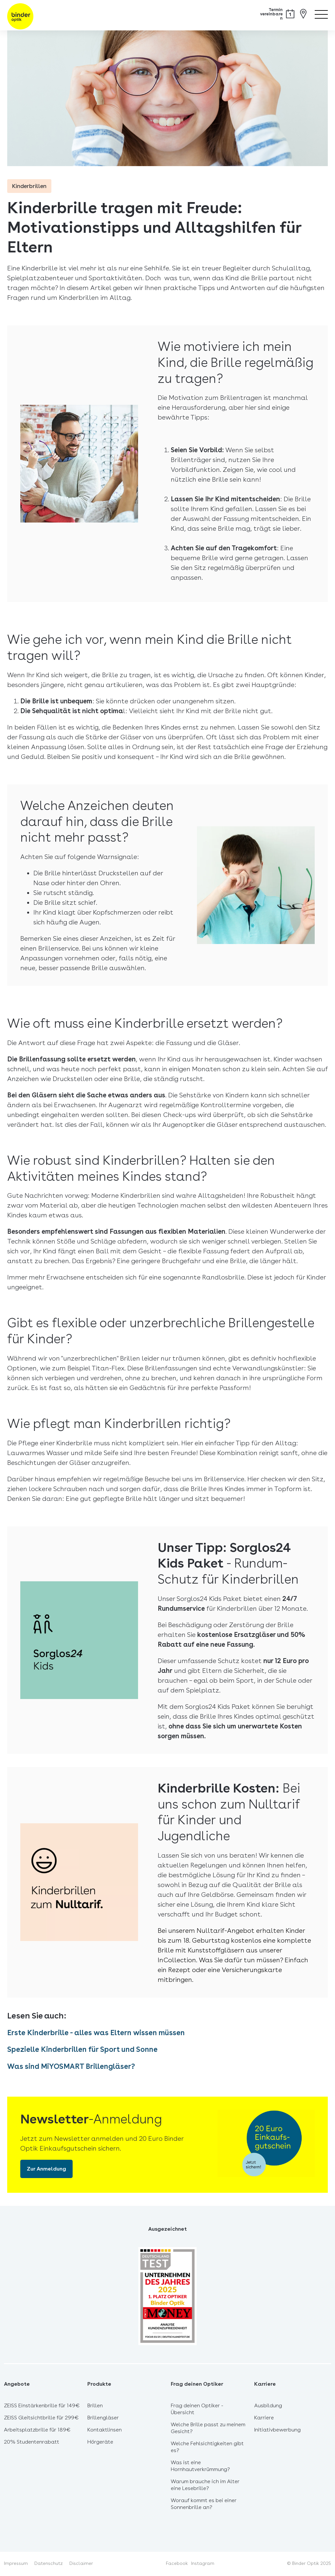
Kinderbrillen (31, 187)
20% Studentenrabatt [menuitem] (31, 2443)
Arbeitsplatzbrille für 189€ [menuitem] (37, 2431)
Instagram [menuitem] (202, 2564)
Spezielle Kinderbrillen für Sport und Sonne (92, 2050)
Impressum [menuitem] (16, 2564)
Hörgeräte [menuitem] (100, 2443)
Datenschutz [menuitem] (48, 2564)
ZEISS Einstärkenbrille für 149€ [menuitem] (42, 2406)
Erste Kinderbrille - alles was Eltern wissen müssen (108, 2033)
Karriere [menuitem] (264, 2418)
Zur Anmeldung (46, 2170)
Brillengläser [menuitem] (103, 2418)
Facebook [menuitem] (177, 2564)
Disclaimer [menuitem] (81, 2564)
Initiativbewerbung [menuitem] (277, 2431)
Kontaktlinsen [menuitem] (104, 2431)
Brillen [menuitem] (95, 2406)
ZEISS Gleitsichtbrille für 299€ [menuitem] (41, 2418)
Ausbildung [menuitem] (268, 2406)
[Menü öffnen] (321, 12)
